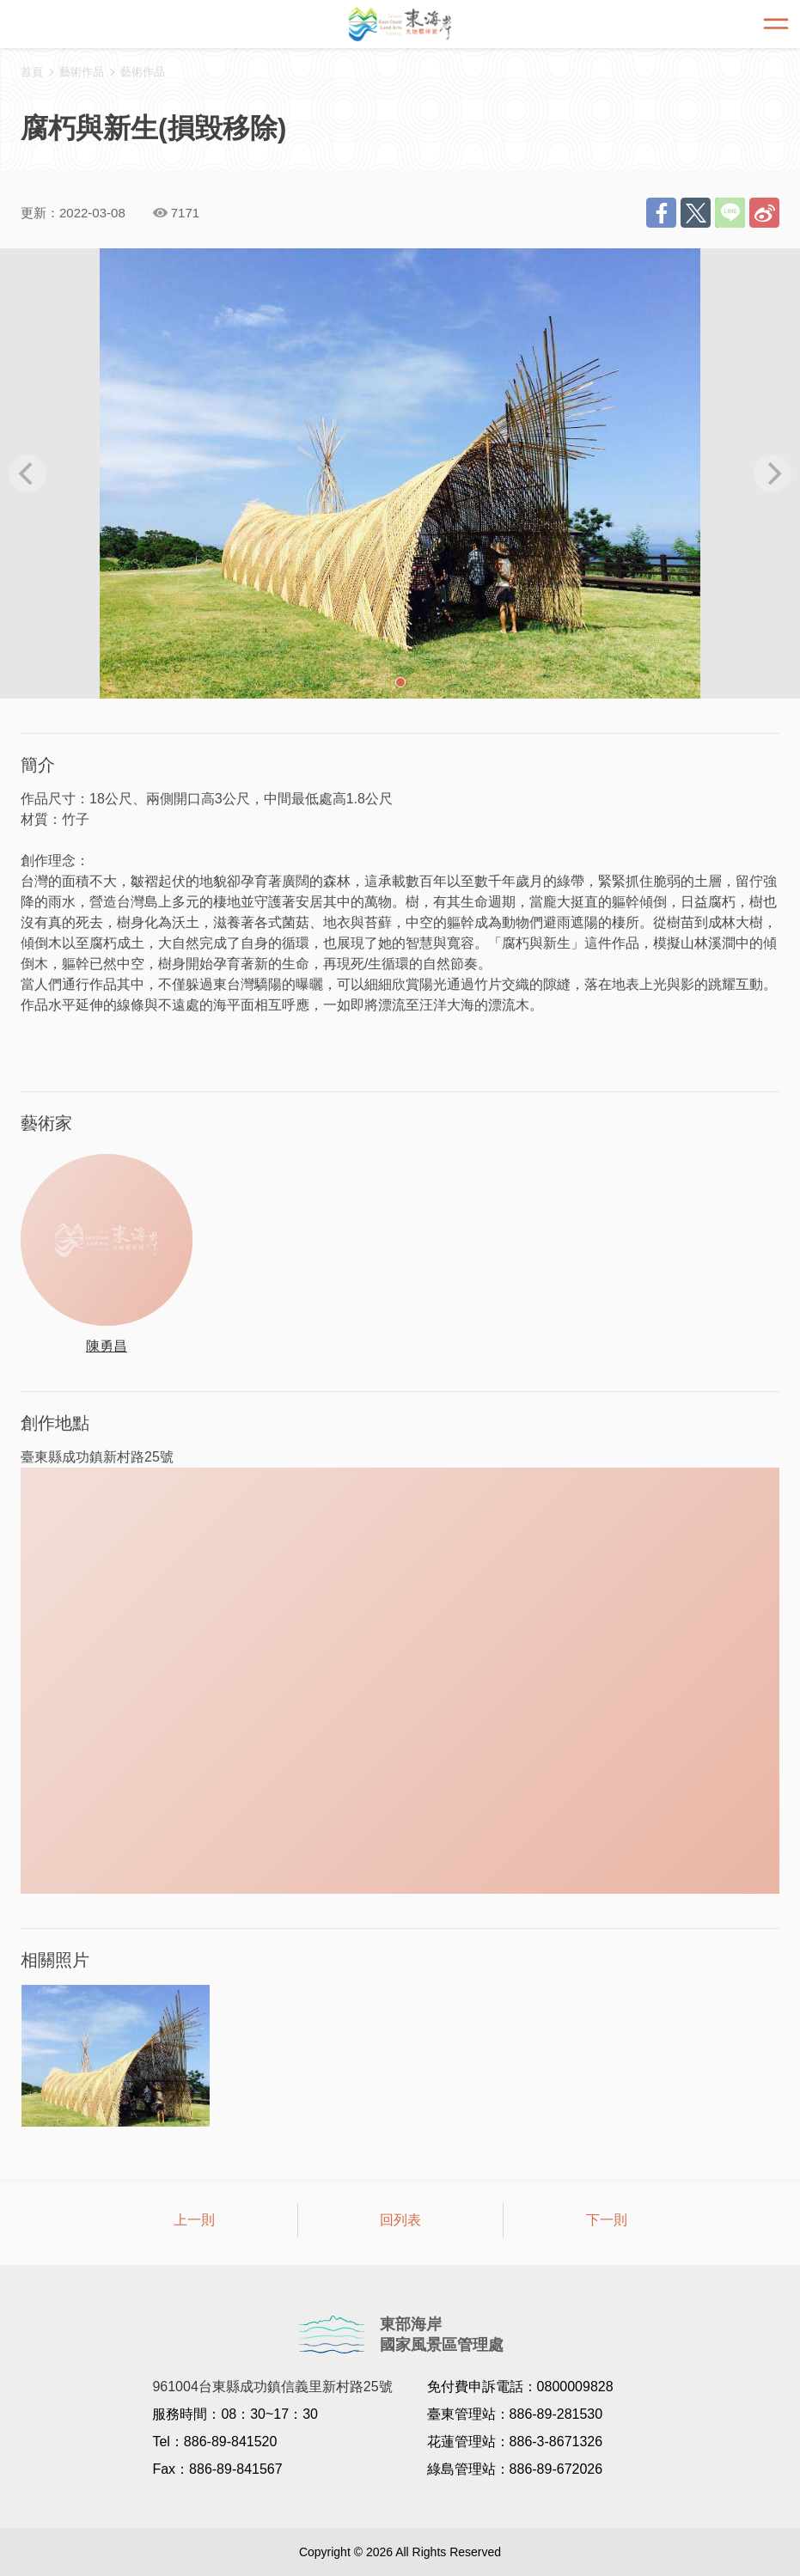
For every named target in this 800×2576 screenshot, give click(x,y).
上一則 (194, 2220)
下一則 (606, 2220)
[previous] (27, 473)
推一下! (696, 213)
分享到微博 (764, 213)
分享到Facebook (661, 213)
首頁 (32, 71)
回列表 (400, 2220)
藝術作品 (142, 71)
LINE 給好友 (730, 213)
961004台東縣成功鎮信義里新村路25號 (272, 2386)
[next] (772, 473)
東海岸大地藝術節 (400, 24)
